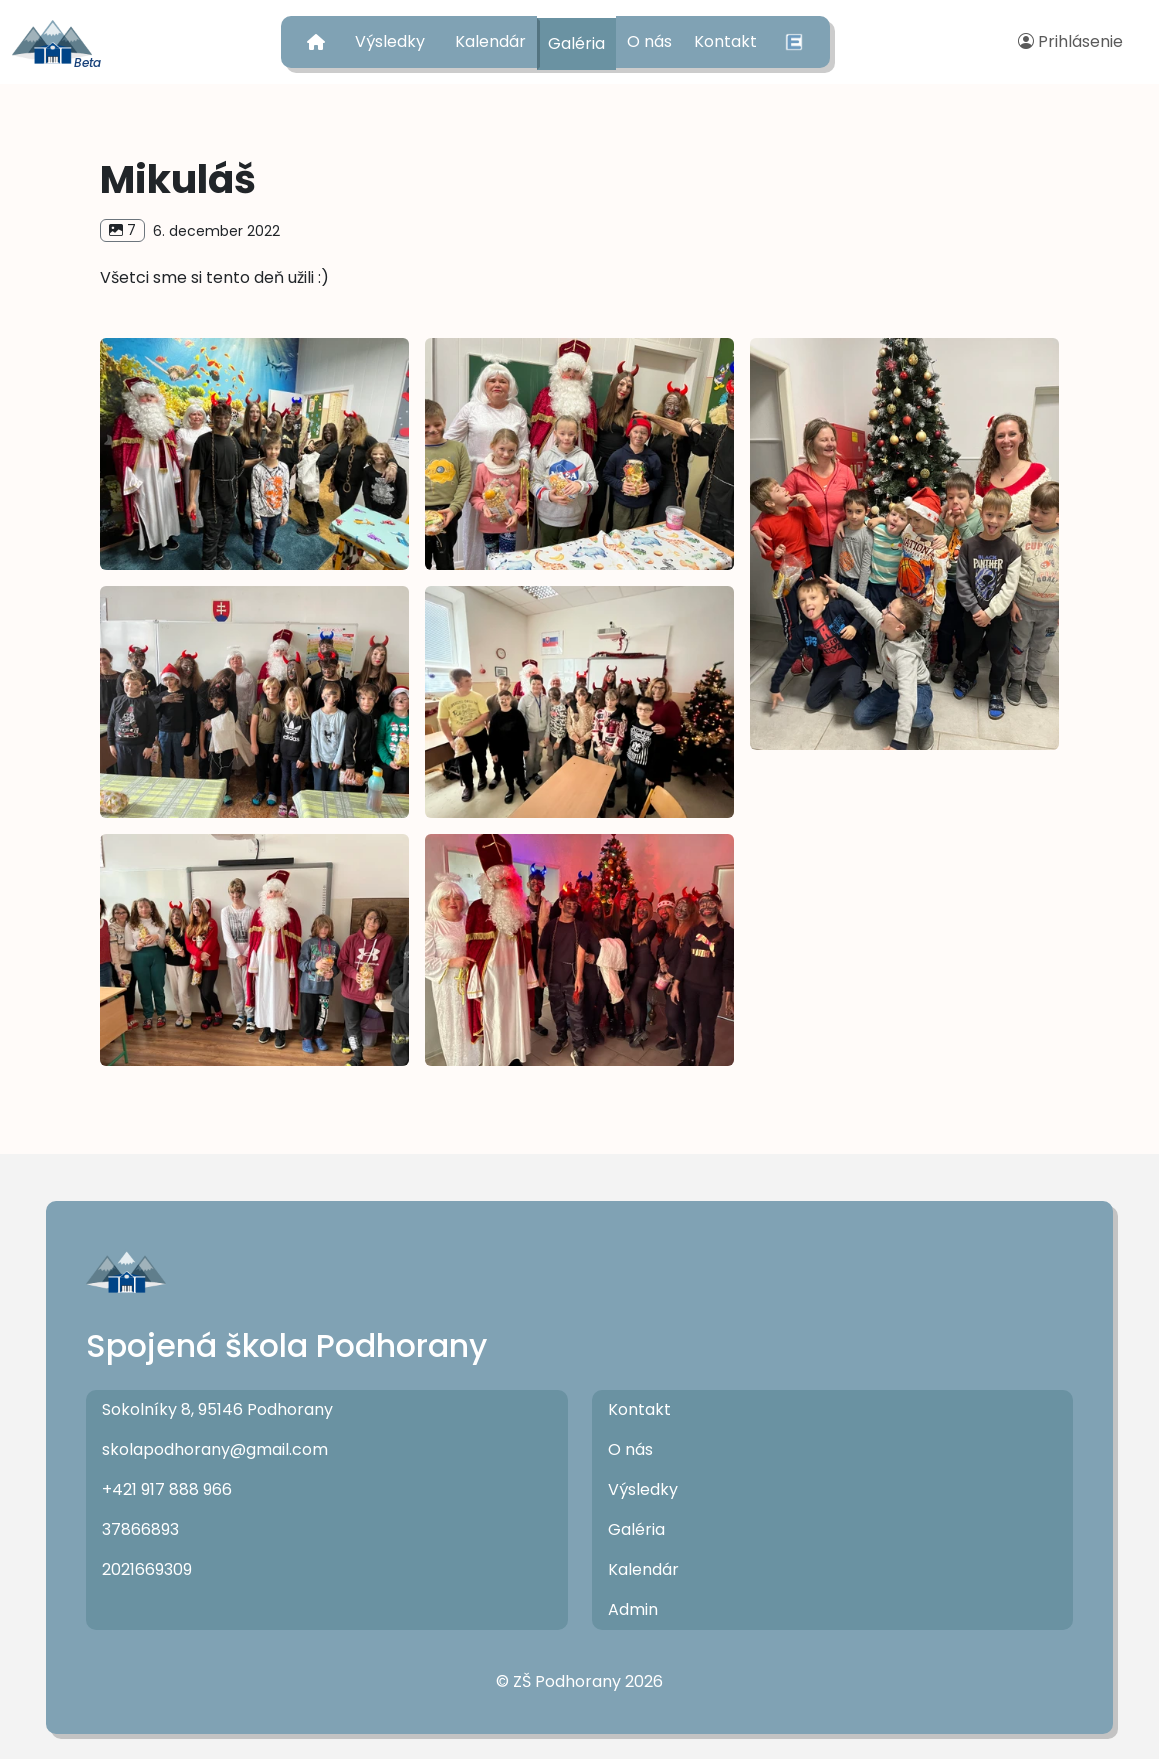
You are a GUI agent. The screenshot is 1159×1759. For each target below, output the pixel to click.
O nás (649, 41)
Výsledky (390, 41)
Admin (633, 1609)
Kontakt (725, 41)
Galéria (576, 43)
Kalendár (490, 41)
